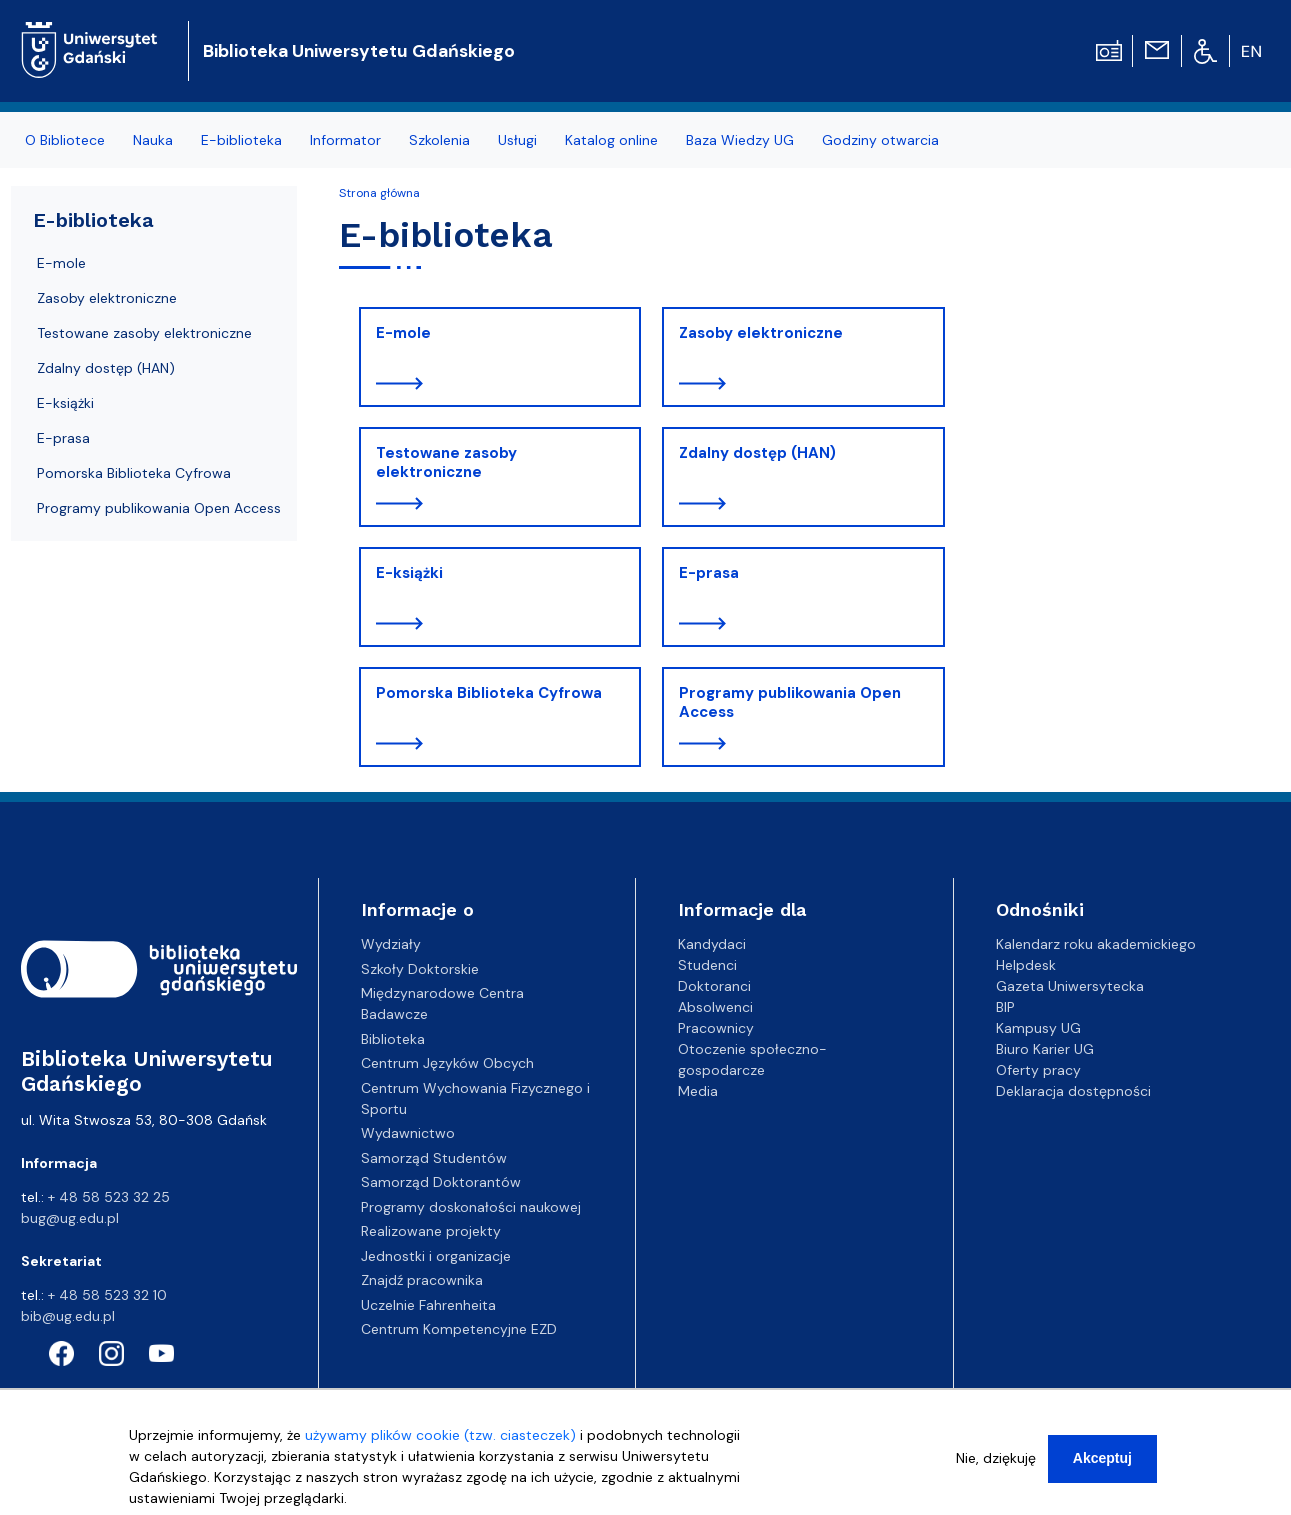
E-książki (409, 573)
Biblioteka (393, 1039)
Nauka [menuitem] (153, 140)
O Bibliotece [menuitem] (65, 140)
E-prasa (709, 573)
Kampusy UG (1038, 1028)
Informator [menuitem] (345, 140)
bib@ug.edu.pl (68, 1316)
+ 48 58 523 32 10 (107, 1295)
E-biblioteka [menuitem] (241, 140)
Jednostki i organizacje (436, 1256)
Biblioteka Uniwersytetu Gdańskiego (359, 51)
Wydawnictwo (408, 1133)
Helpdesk (1026, 965)
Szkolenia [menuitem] (439, 140)
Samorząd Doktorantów (441, 1182)
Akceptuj (1102, 1465)
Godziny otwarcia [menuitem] (880, 140)
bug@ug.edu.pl (70, 1218)
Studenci (707, 965)
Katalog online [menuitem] (611, 140)
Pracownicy (716, 1028)
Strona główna (379, 193)
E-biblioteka (93, 220)
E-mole (403, 333)
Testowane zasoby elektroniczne (446, 463)
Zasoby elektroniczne (761, 333)
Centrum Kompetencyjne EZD (459, 1329)
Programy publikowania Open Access (790, 703)
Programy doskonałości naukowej (471, 1207)
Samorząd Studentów (434, 1158)
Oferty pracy (1038, 1070)
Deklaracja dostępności (1073, 1091)
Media (698, 1091)
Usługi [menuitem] (517, 140)
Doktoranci (714, 986)
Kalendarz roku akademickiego (1096, 944)
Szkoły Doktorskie (420, 969)
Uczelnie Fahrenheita (428, 1305)
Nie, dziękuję (996, 1465)
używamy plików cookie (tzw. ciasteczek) (440, 1442)
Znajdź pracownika (422, 1280)
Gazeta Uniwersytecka (1070, 986)
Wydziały (391, 944)
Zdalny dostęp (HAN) (757, 453)
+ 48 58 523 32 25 (109, 1197)
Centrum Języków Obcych (447, 1063)
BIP (1005, 1007)
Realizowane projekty (431, 1231)
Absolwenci (715, 1007)
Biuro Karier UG (1045, 1049)
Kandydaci (712, 944)
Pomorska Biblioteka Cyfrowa (489, 693)
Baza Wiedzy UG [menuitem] (740, 140)
